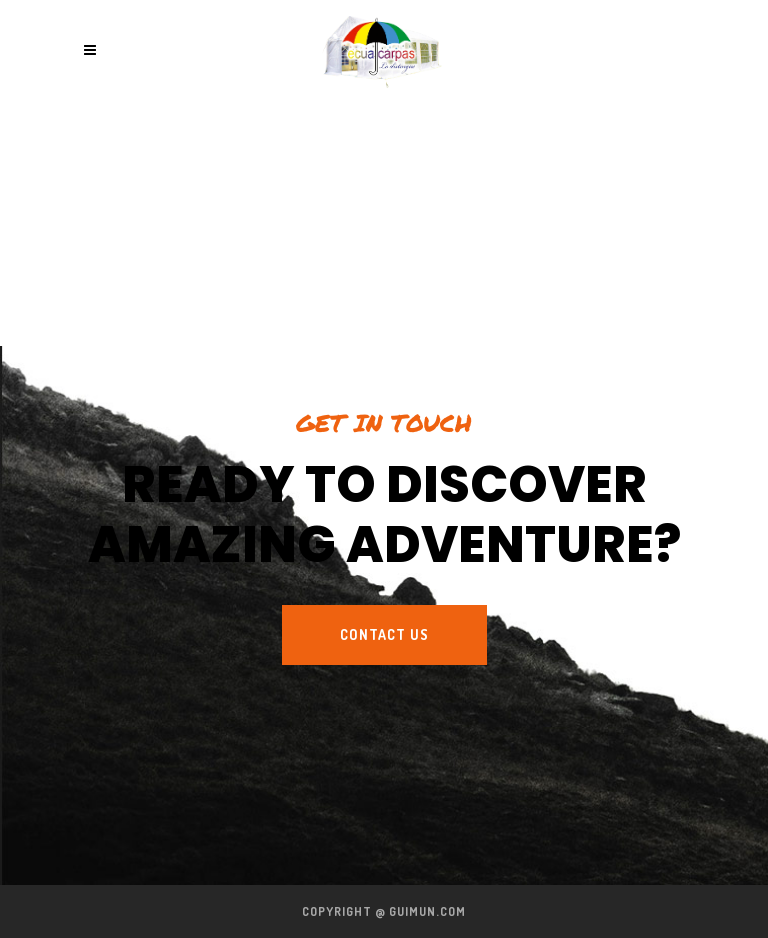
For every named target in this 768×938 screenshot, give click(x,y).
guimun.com (427, 911)
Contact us (384, 634)
